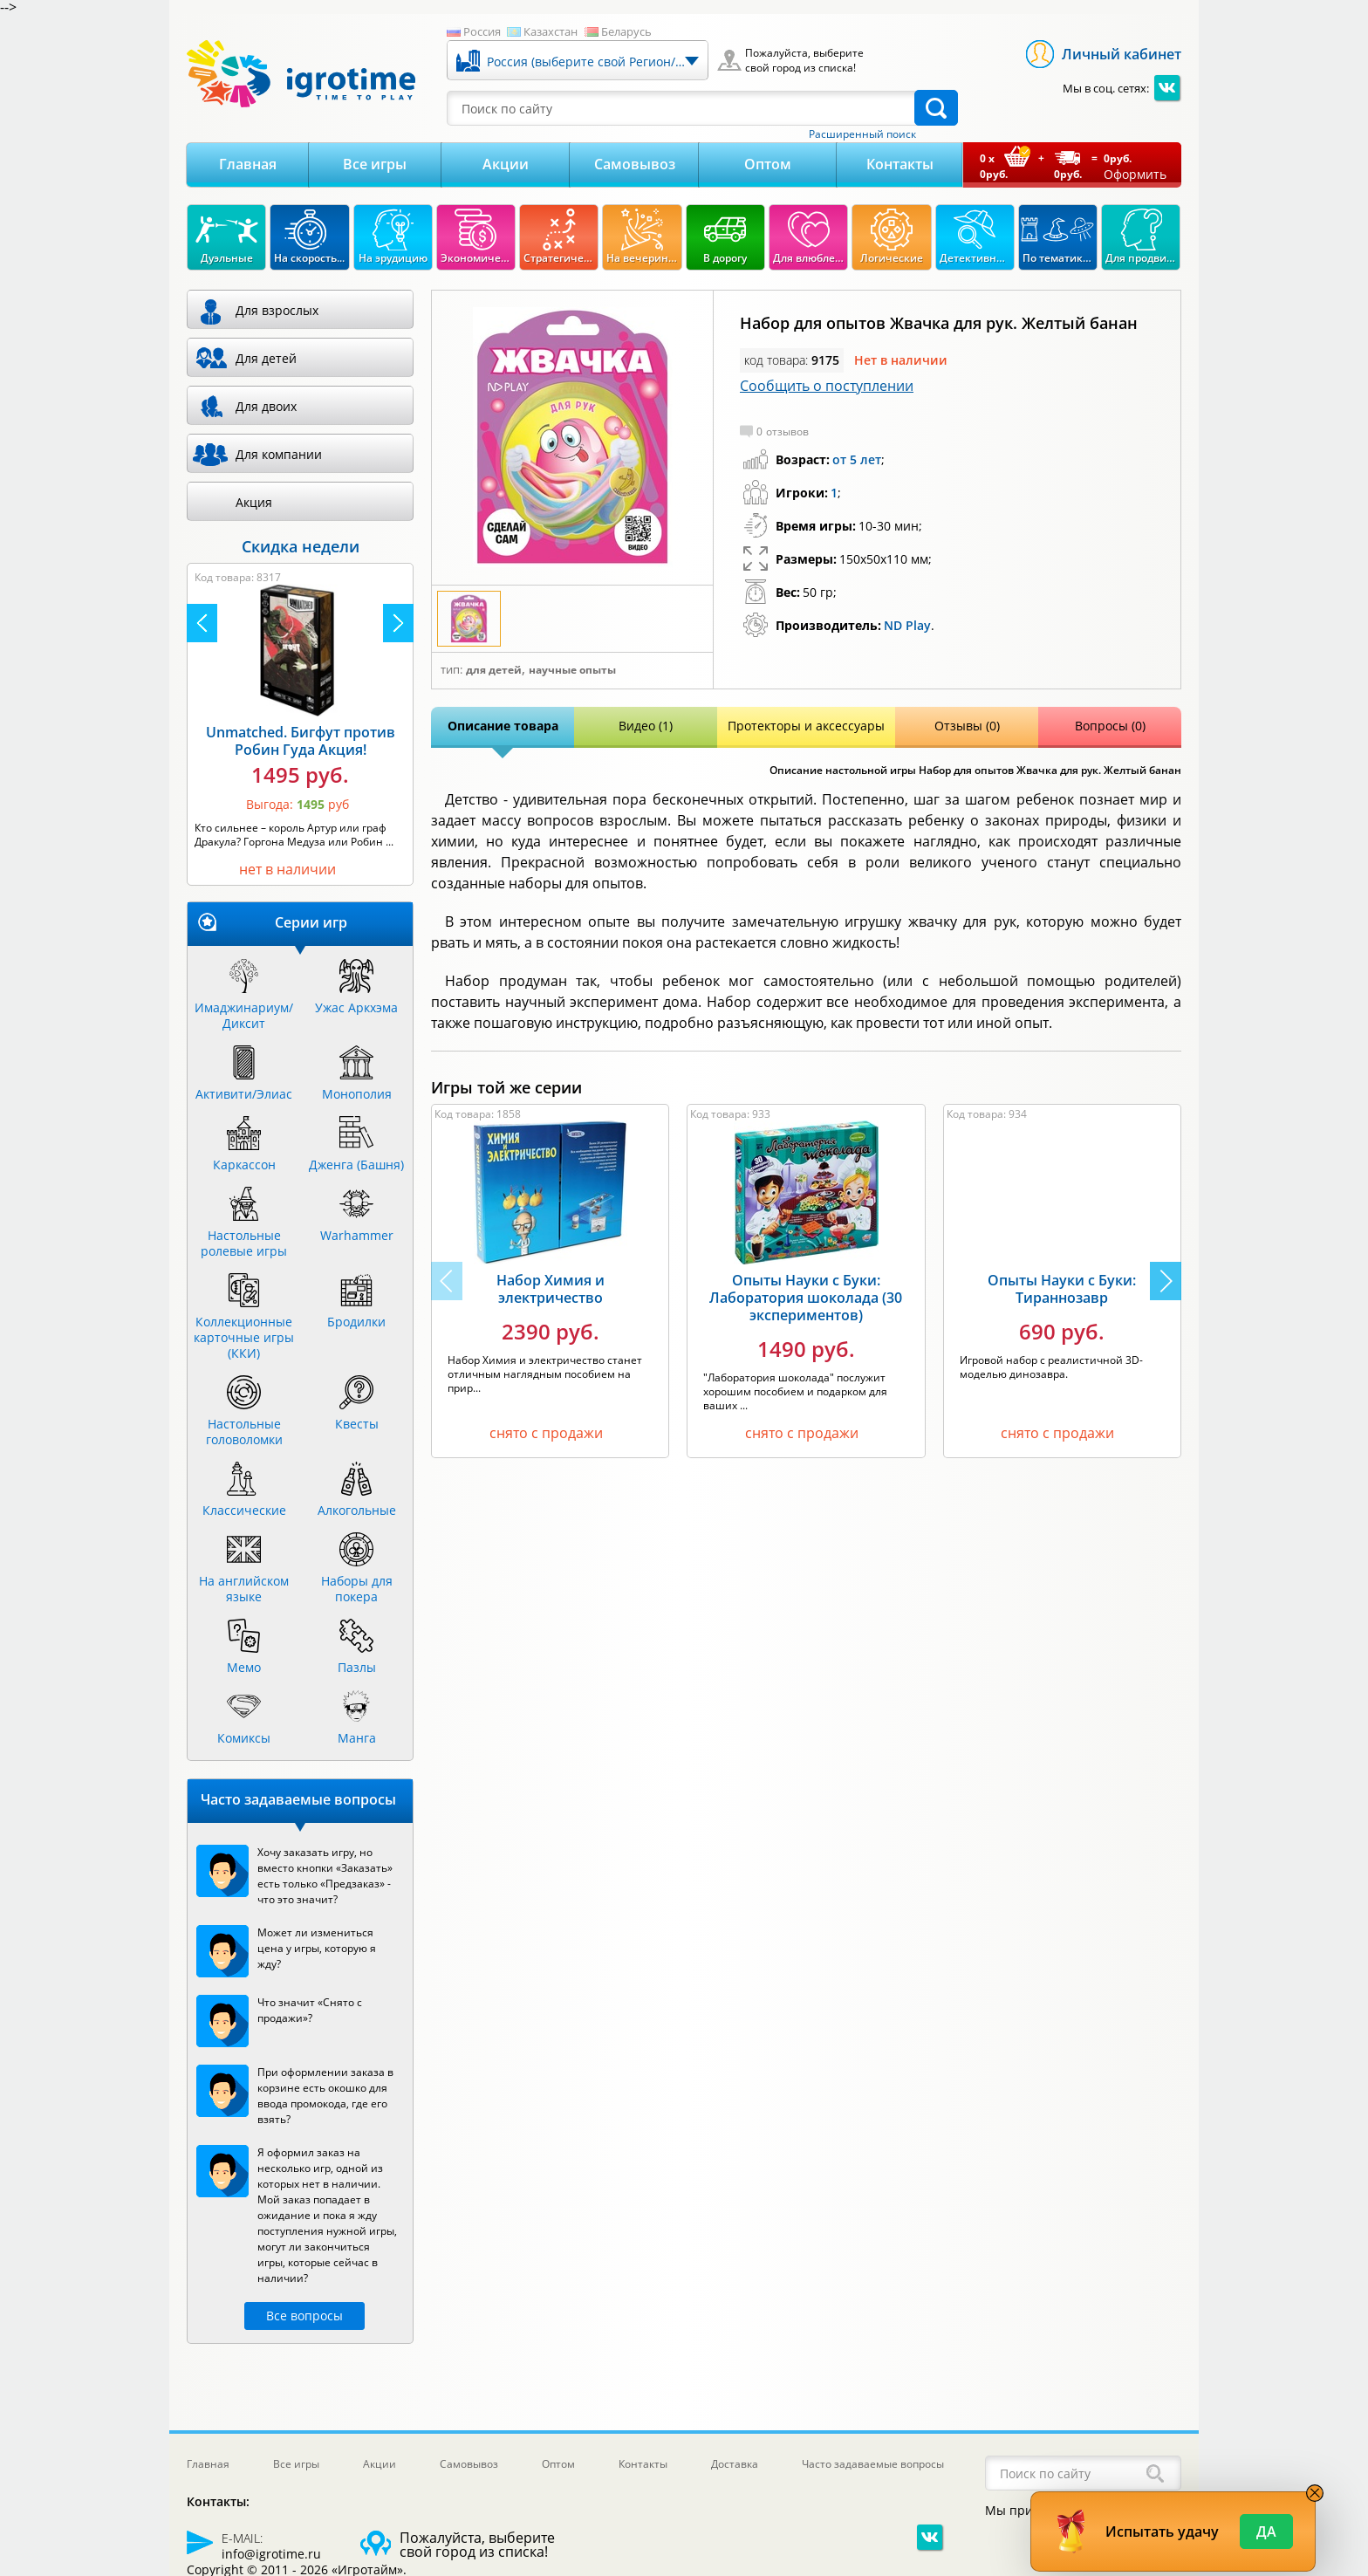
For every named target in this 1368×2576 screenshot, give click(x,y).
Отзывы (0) (967, 725)
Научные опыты (572, 670)
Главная (248, 164)
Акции (505, 164)
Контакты (900, 164)
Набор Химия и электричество (550, 1288)
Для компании (279, 454)
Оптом (767, 164)
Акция (254, 502)
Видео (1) (646, 725)
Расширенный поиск (862, 134)
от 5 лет (856, 459)
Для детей (494, 670)
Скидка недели (300, 546)
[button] (1165, 1281)
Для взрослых (277, 310)
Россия (482, 31)
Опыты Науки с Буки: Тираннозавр (1062, 1288)
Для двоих (266, 406)
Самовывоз (634, 164)
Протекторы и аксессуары (806, 725)
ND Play (907, 625)
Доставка (734, 2463)
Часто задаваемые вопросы (873, 2463)
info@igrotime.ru (271, 2553)
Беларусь (626, 31)
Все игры (375, 164)
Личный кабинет (1121, 54)
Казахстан (550, 31)
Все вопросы (304, 2315)
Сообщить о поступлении (826, 385)
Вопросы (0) (1110, 725)
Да (1266, 2531)
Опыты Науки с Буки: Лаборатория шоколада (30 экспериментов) (805, 1297)
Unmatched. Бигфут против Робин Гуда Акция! (300, 740)
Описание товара (503, 725)
